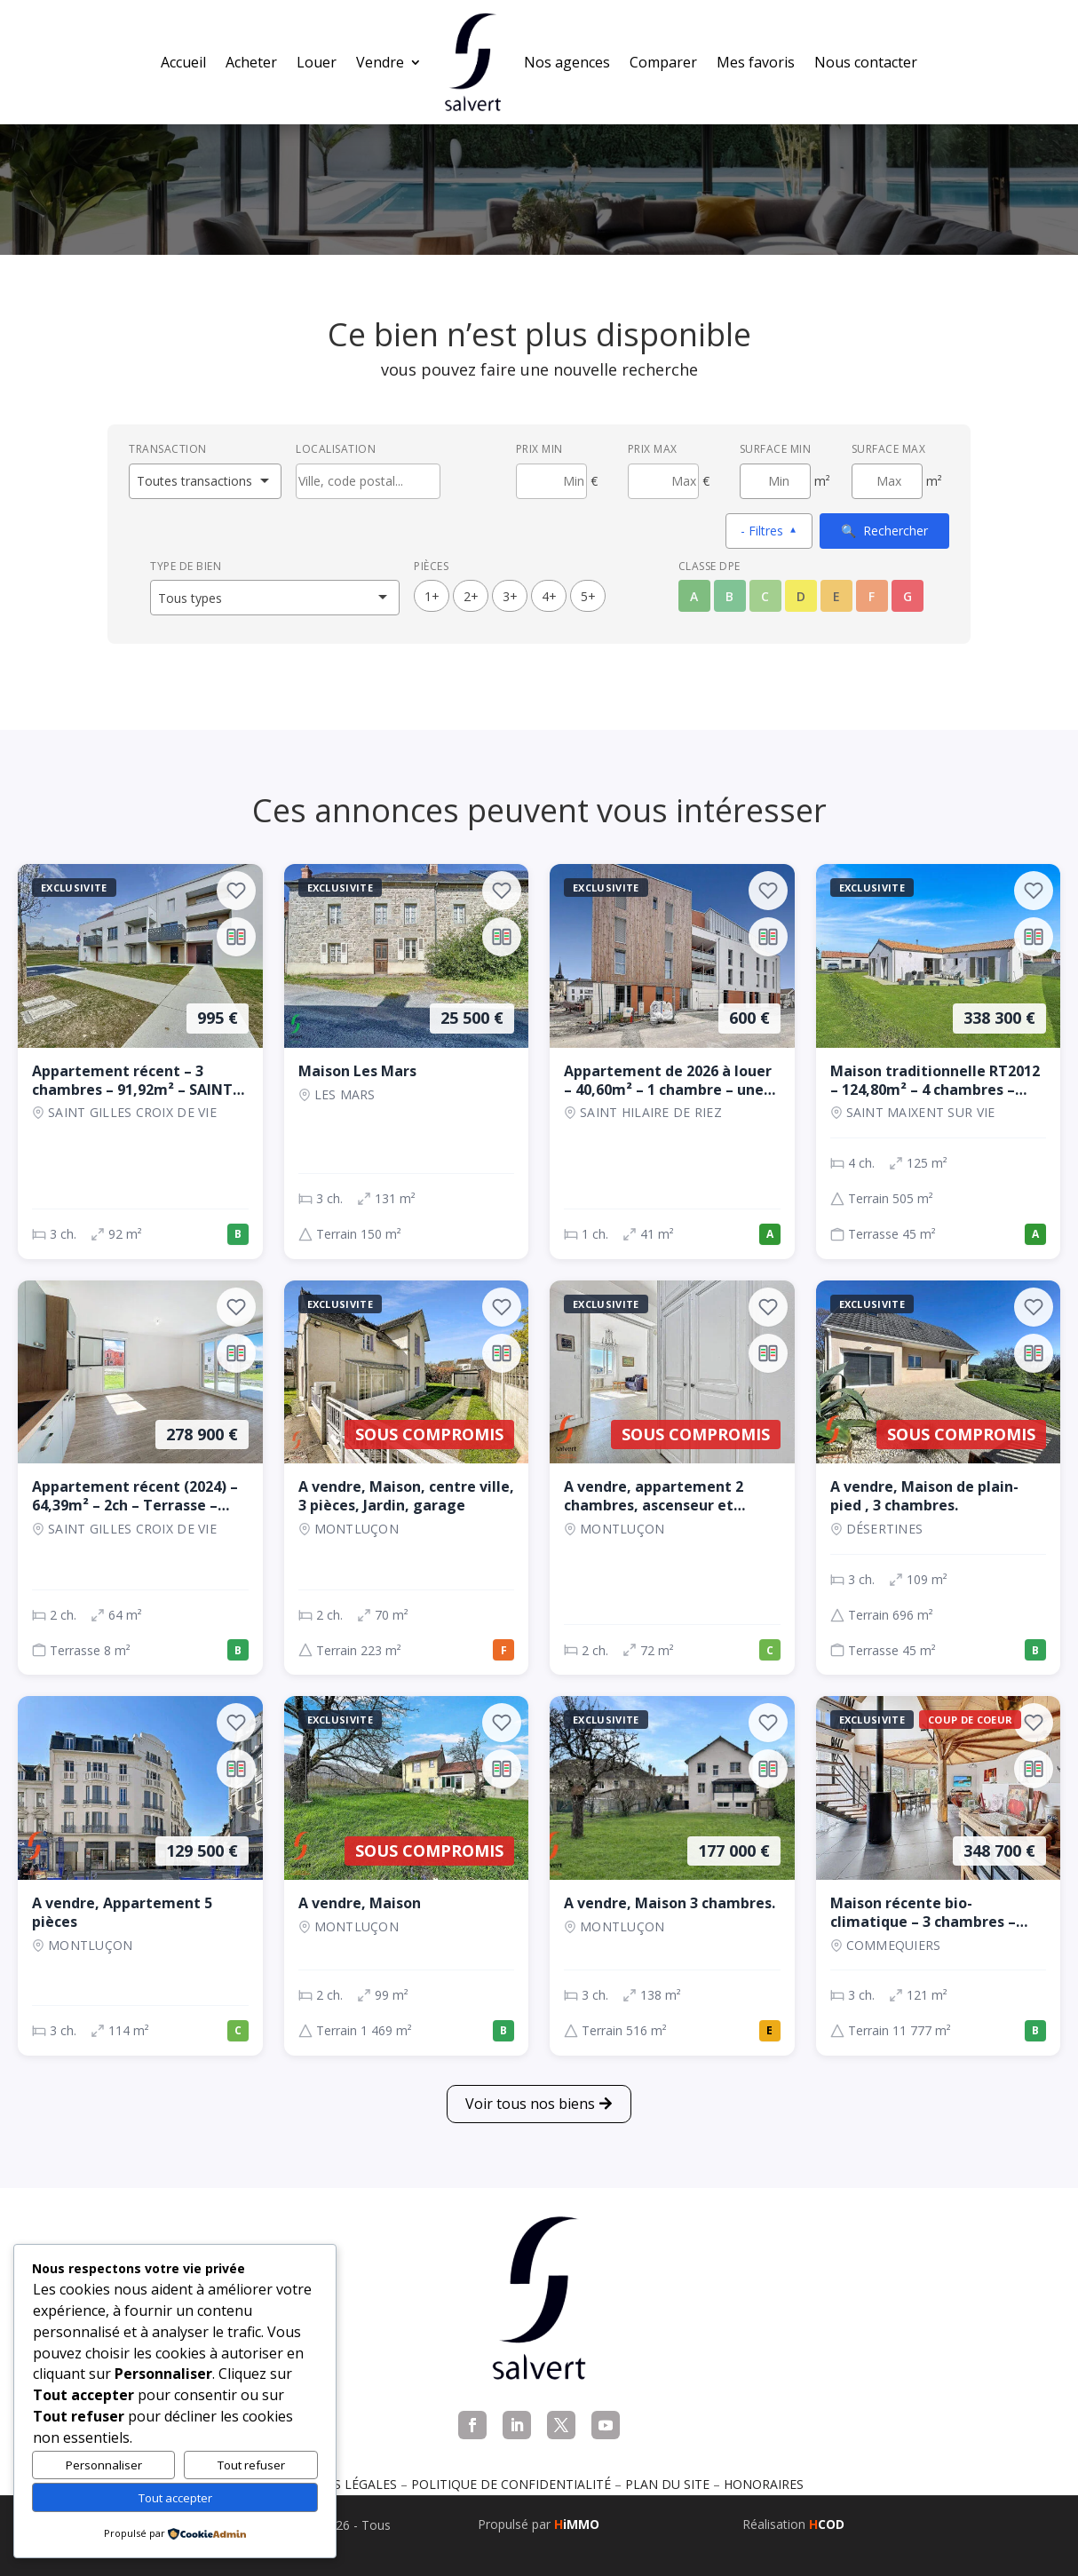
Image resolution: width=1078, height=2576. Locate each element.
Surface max (889, 448)
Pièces (431, 566)
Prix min (539, 448)
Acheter (251, 62)
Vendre (380, 62)
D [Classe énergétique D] (801, 596)
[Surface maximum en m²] (887, 481)
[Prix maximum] (663, 481)
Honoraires (764, 2484)
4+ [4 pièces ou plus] (549, 596)
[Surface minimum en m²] (775, 481)
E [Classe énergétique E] (836, 596)
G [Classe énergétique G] (907, 596)
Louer (317, 62)
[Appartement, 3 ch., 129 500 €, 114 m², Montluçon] (140, 1876)
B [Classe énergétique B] (729, 596)
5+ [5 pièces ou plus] (588, 596)
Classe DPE (709, 566)
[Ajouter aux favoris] (236, 890)
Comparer (663, 62)
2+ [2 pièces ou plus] (471, 596)
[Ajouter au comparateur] (236, 936)
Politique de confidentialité (511, 2484)
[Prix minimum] (551, 481)
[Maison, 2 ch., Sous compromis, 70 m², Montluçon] (406, 1478)
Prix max (653, 448)
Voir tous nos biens (530, 2103)
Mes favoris (756, 62)
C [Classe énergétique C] (765, 596)
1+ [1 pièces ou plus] (432, 596)
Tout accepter (175, 2498)
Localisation (336, 448)
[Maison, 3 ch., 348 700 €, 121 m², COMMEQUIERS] (938, 1876)
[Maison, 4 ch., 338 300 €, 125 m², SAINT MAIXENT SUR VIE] (938, 1061)
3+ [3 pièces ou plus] (510, 596)
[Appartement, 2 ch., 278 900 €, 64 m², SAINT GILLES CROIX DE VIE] (140, 1478)
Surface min (776, 448)
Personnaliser (104, 2465)
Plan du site (667, 2484)
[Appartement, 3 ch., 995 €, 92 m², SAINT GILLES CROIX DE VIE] (140, 1061)
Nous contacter (865, 62)
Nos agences (567, 62)
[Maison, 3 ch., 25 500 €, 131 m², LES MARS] (406, 1061)
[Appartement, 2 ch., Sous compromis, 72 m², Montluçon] (672, 1478)
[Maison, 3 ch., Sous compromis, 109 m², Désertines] (938, 1478)
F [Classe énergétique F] (871, 596)
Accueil (183, 62)
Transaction (168, 448)
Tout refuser (251, 2465)
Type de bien (185, 566)
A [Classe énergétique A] (694, 596)
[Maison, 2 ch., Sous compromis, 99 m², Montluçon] (406, 1876)
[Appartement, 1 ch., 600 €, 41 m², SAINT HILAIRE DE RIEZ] (672, 1061)
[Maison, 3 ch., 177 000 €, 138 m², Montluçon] (672, 1876)
